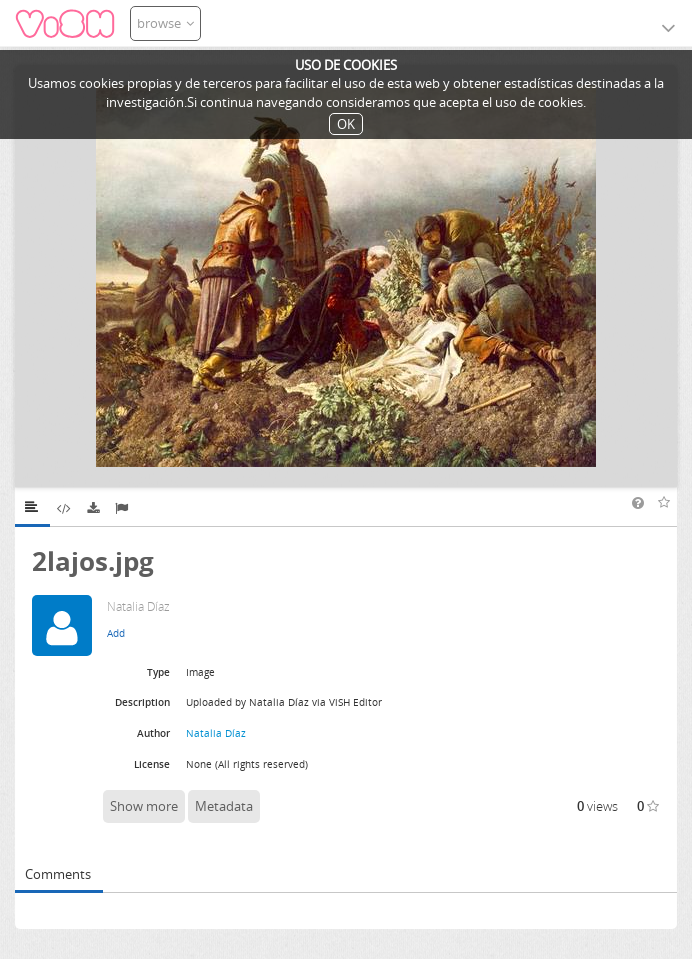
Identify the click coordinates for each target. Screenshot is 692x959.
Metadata (224, 806)
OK (346, 124)
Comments (58, 874)
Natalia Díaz (216, 733)
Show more (144, 806)
